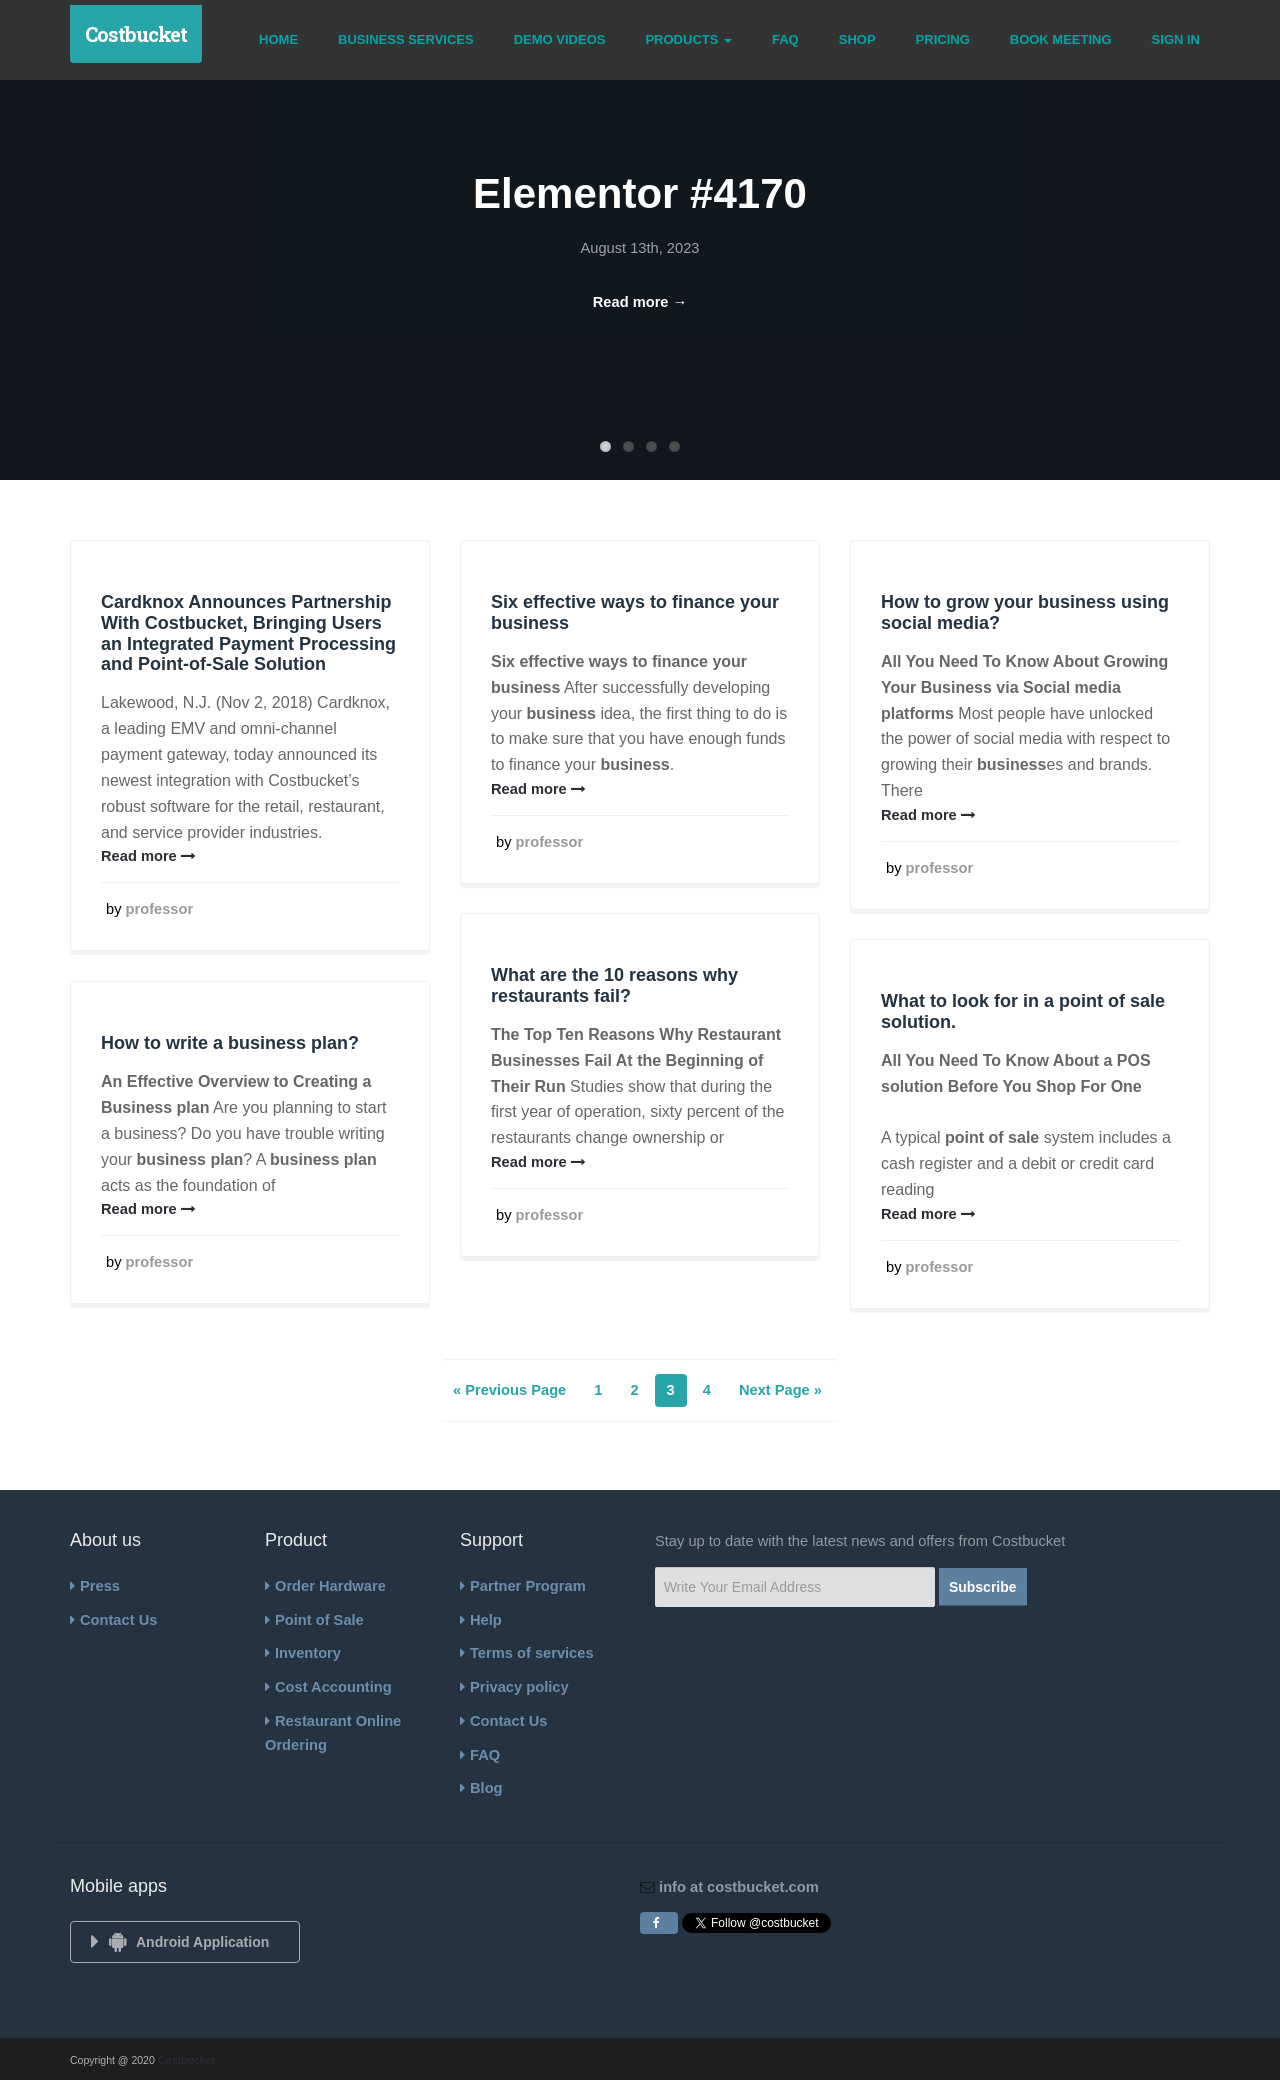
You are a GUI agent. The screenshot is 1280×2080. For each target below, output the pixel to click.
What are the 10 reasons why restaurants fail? (614, 985)
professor (160, 909)
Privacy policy (514, 1687)
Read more (148, 856)
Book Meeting (1061, 39)
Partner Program (523, 1586)
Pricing (943, 39)
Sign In (1176, 39)
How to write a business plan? (230, 1043)
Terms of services (527, 1653)
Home (278, 39)
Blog (481, 1788)
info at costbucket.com (737, 1887)
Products (688, 39)
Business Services (406, 39)
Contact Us (113, 1620)
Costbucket (136, 34)
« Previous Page (509, 1390)
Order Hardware (325, 1586)
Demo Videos (560, 39)
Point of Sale (314, 1620)
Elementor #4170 (640, 193)
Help (481, 1620)
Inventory (303, 1653)
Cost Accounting (328, 1687)
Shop (857, 39)
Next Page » (780, 1390)
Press (95, 1586)
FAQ (785, 39)
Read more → (640, 302)
